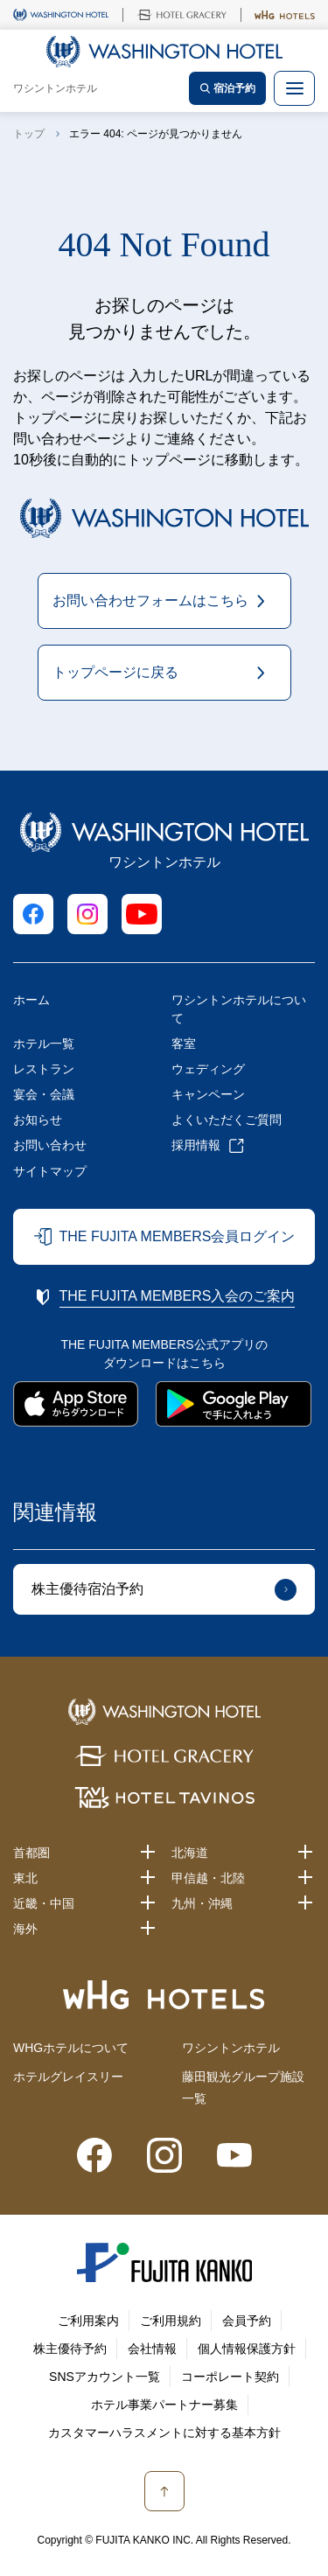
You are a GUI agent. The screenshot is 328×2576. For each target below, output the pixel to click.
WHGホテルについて (71, 2048)
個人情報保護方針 (247, 2349)
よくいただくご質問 (226, 1120)
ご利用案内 (88, 2321)
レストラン (43, 1069)
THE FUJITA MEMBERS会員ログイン (177, 1236)
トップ (29, 134)
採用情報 (195, 1145)
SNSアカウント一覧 (104, 2377)
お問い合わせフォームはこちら (150, 600)
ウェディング (208, 1069)
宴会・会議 (43, 1094)
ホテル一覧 (43, 1044)
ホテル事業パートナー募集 (164, 2405)
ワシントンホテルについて (238, 1009)
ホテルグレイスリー (68, 2077)
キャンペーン (208, 1094)
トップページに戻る (115, 672)
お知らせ (37, 1120)
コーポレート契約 (230, 2377)
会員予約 (246, 2321)
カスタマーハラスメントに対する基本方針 (164, 2433)
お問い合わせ (50, 1145)
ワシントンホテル (231, 2048)
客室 (183, 1044)
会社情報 (152, 2349)
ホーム (31, 1000)
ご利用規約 (170, 2321)
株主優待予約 (70, 2349)
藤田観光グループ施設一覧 (243, 2087)
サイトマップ (50, 1171)
